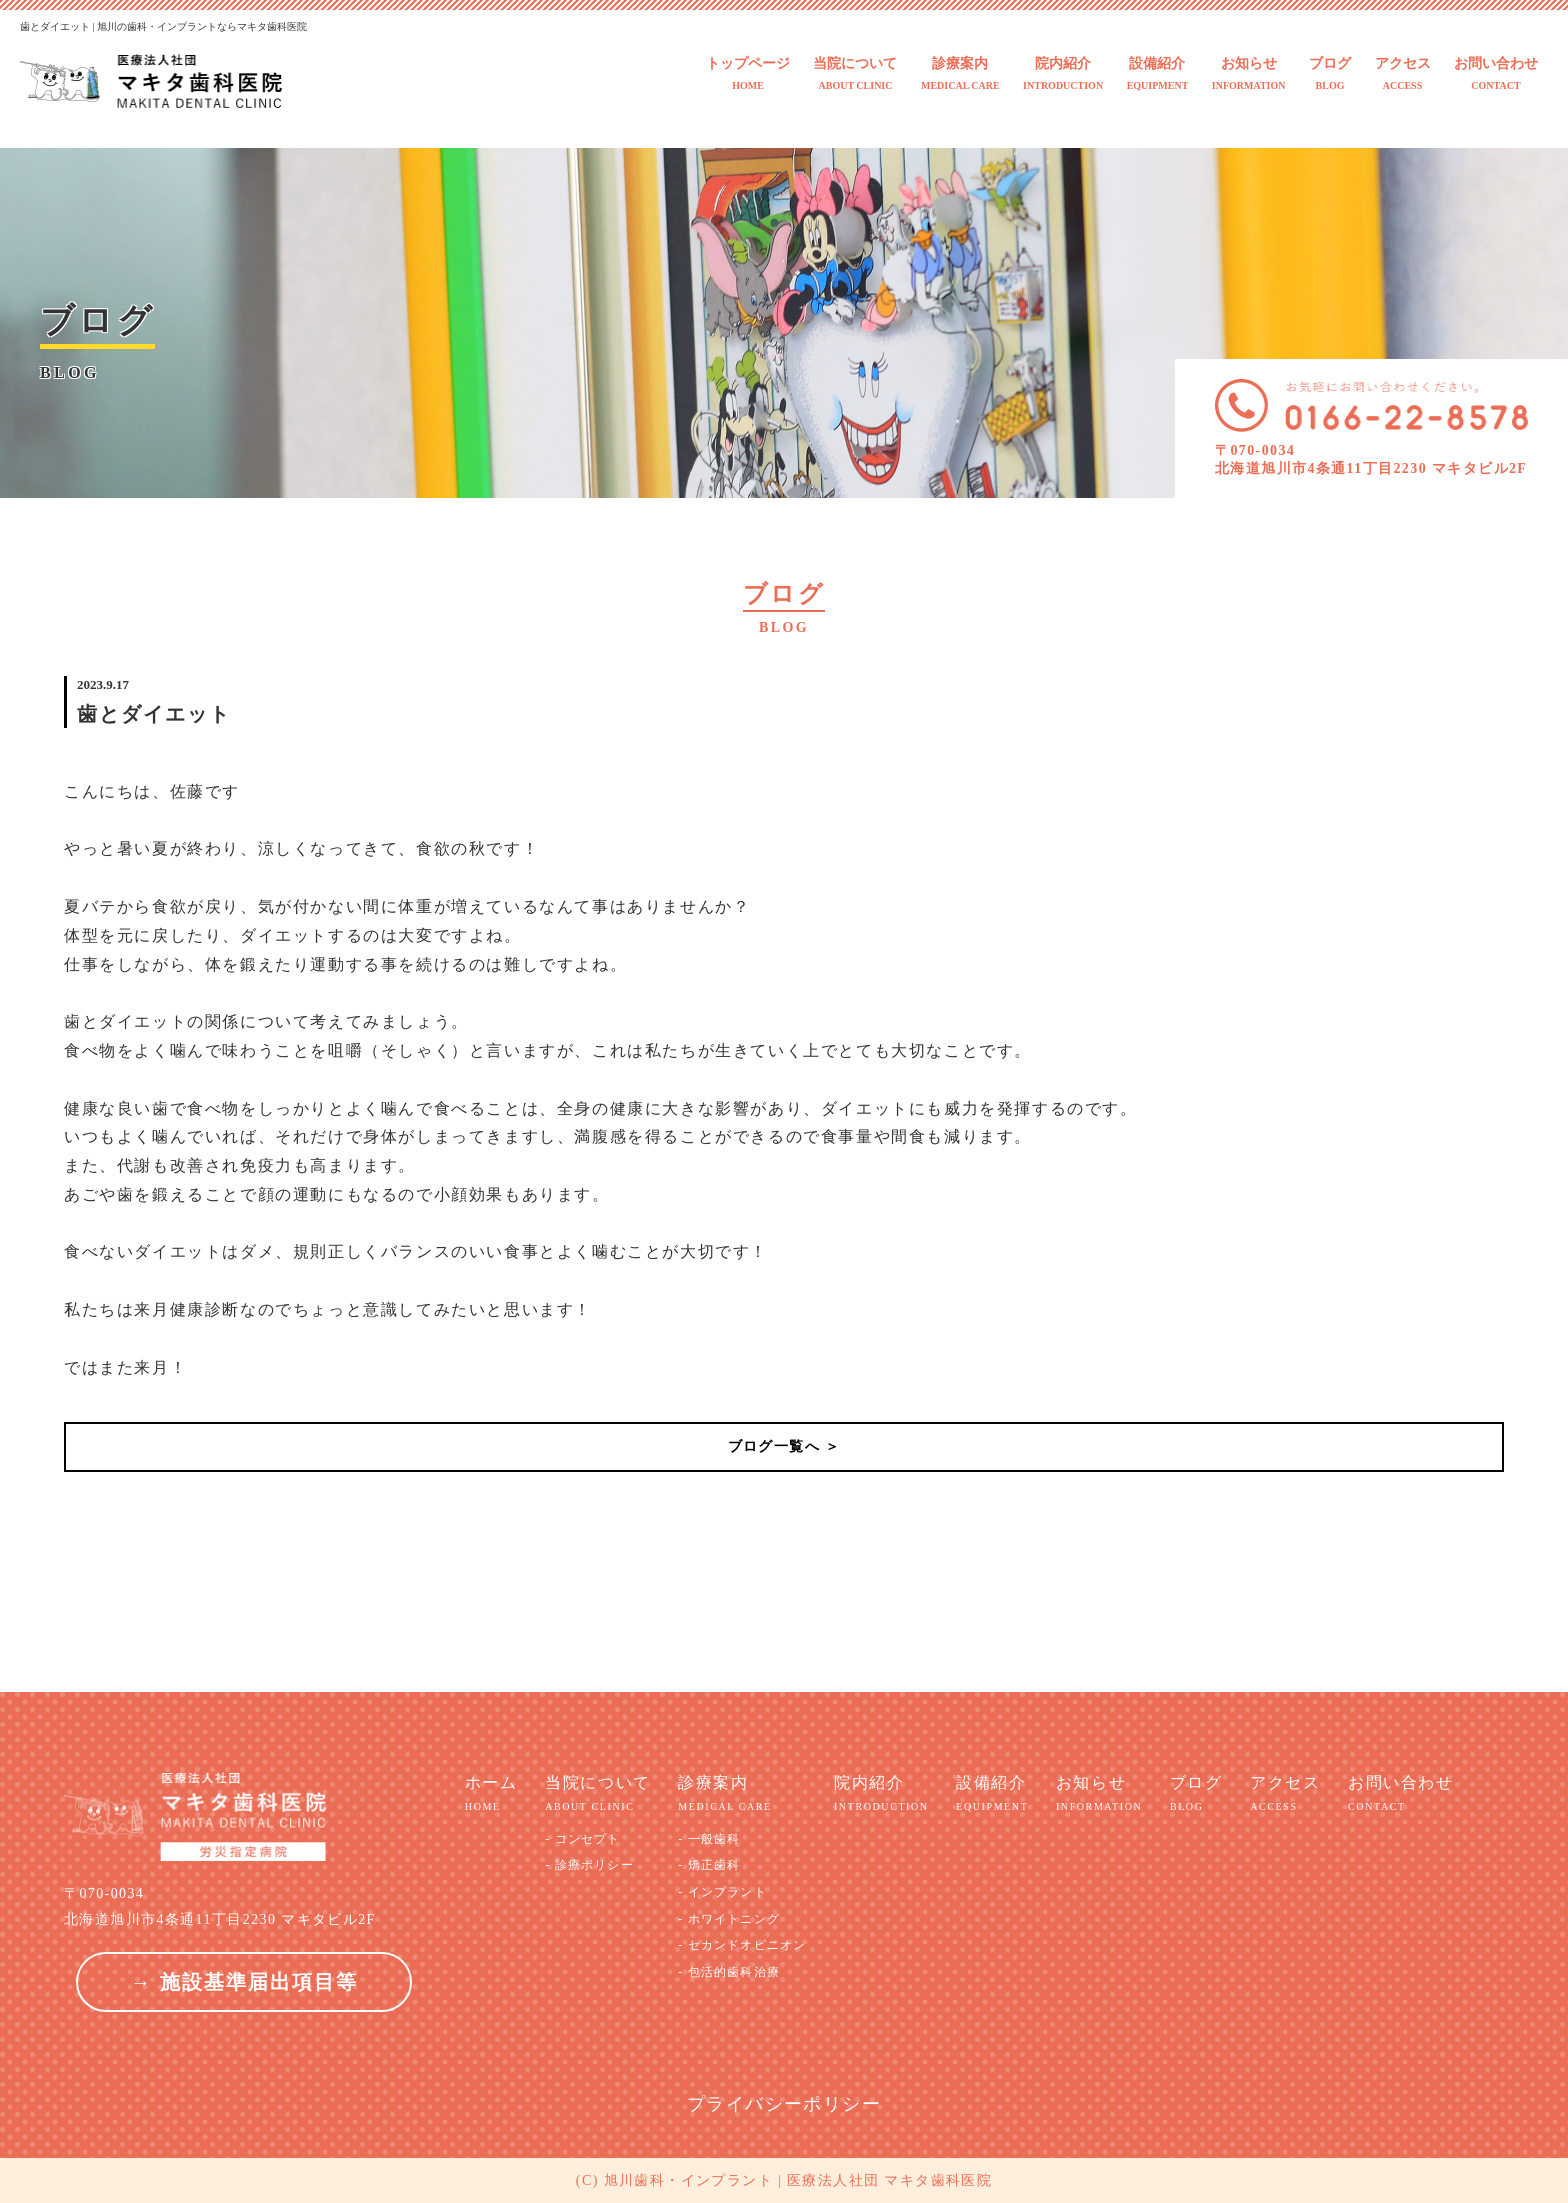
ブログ (1330, 74)
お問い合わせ (1496, 74)
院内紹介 (1063, 74)
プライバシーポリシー (784, 2104)
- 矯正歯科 (709, 1865)
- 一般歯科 (709, 1839)
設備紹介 (1158, 74)
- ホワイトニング (729, 1919)
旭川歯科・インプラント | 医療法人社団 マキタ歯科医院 (798, 2180)
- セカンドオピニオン (742, 1945)
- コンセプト (582, 1839)
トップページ (748, 74)
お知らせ (1249, 74)
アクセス (1403, 74)
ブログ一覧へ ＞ (784, 1446)
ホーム (491, 1794)
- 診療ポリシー (589, 1865)
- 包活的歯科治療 (729, 1972)
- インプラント (722, 1892)
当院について (855, 74)
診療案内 (960, 74)
